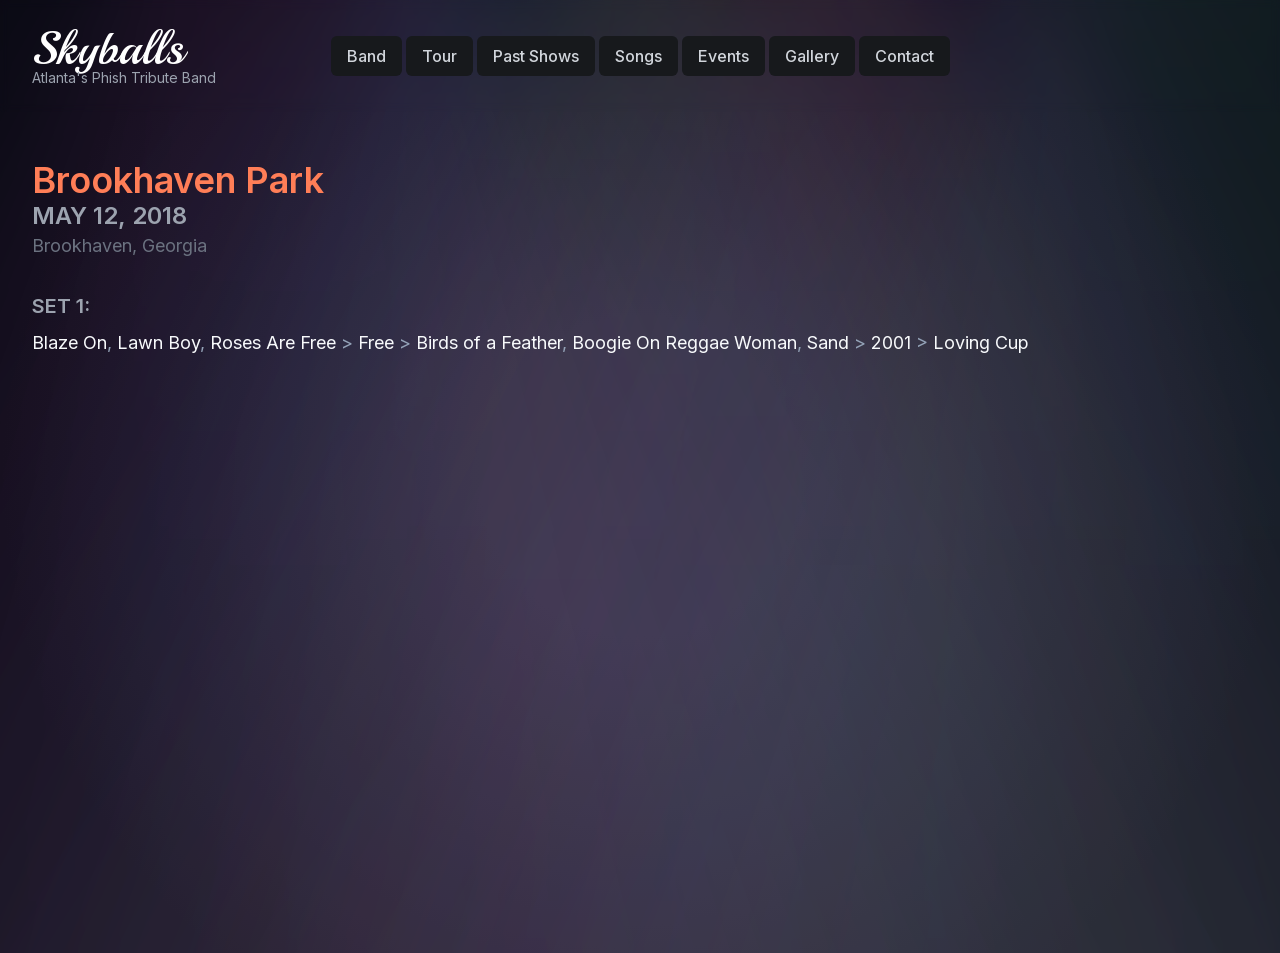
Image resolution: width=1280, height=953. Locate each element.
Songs (638, 56)
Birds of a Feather (489, 342)
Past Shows (536, 56)
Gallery (812, 56)
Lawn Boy (158, 342)
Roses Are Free (273, 342)
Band (366, 56)
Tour (439, 56)
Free (376, 342)
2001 (891, 342)
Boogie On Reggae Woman (684, 342)
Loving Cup (981, 342)
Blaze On (69, 342)
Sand (828, 342)
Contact (904, 56)
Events (723, 56)
